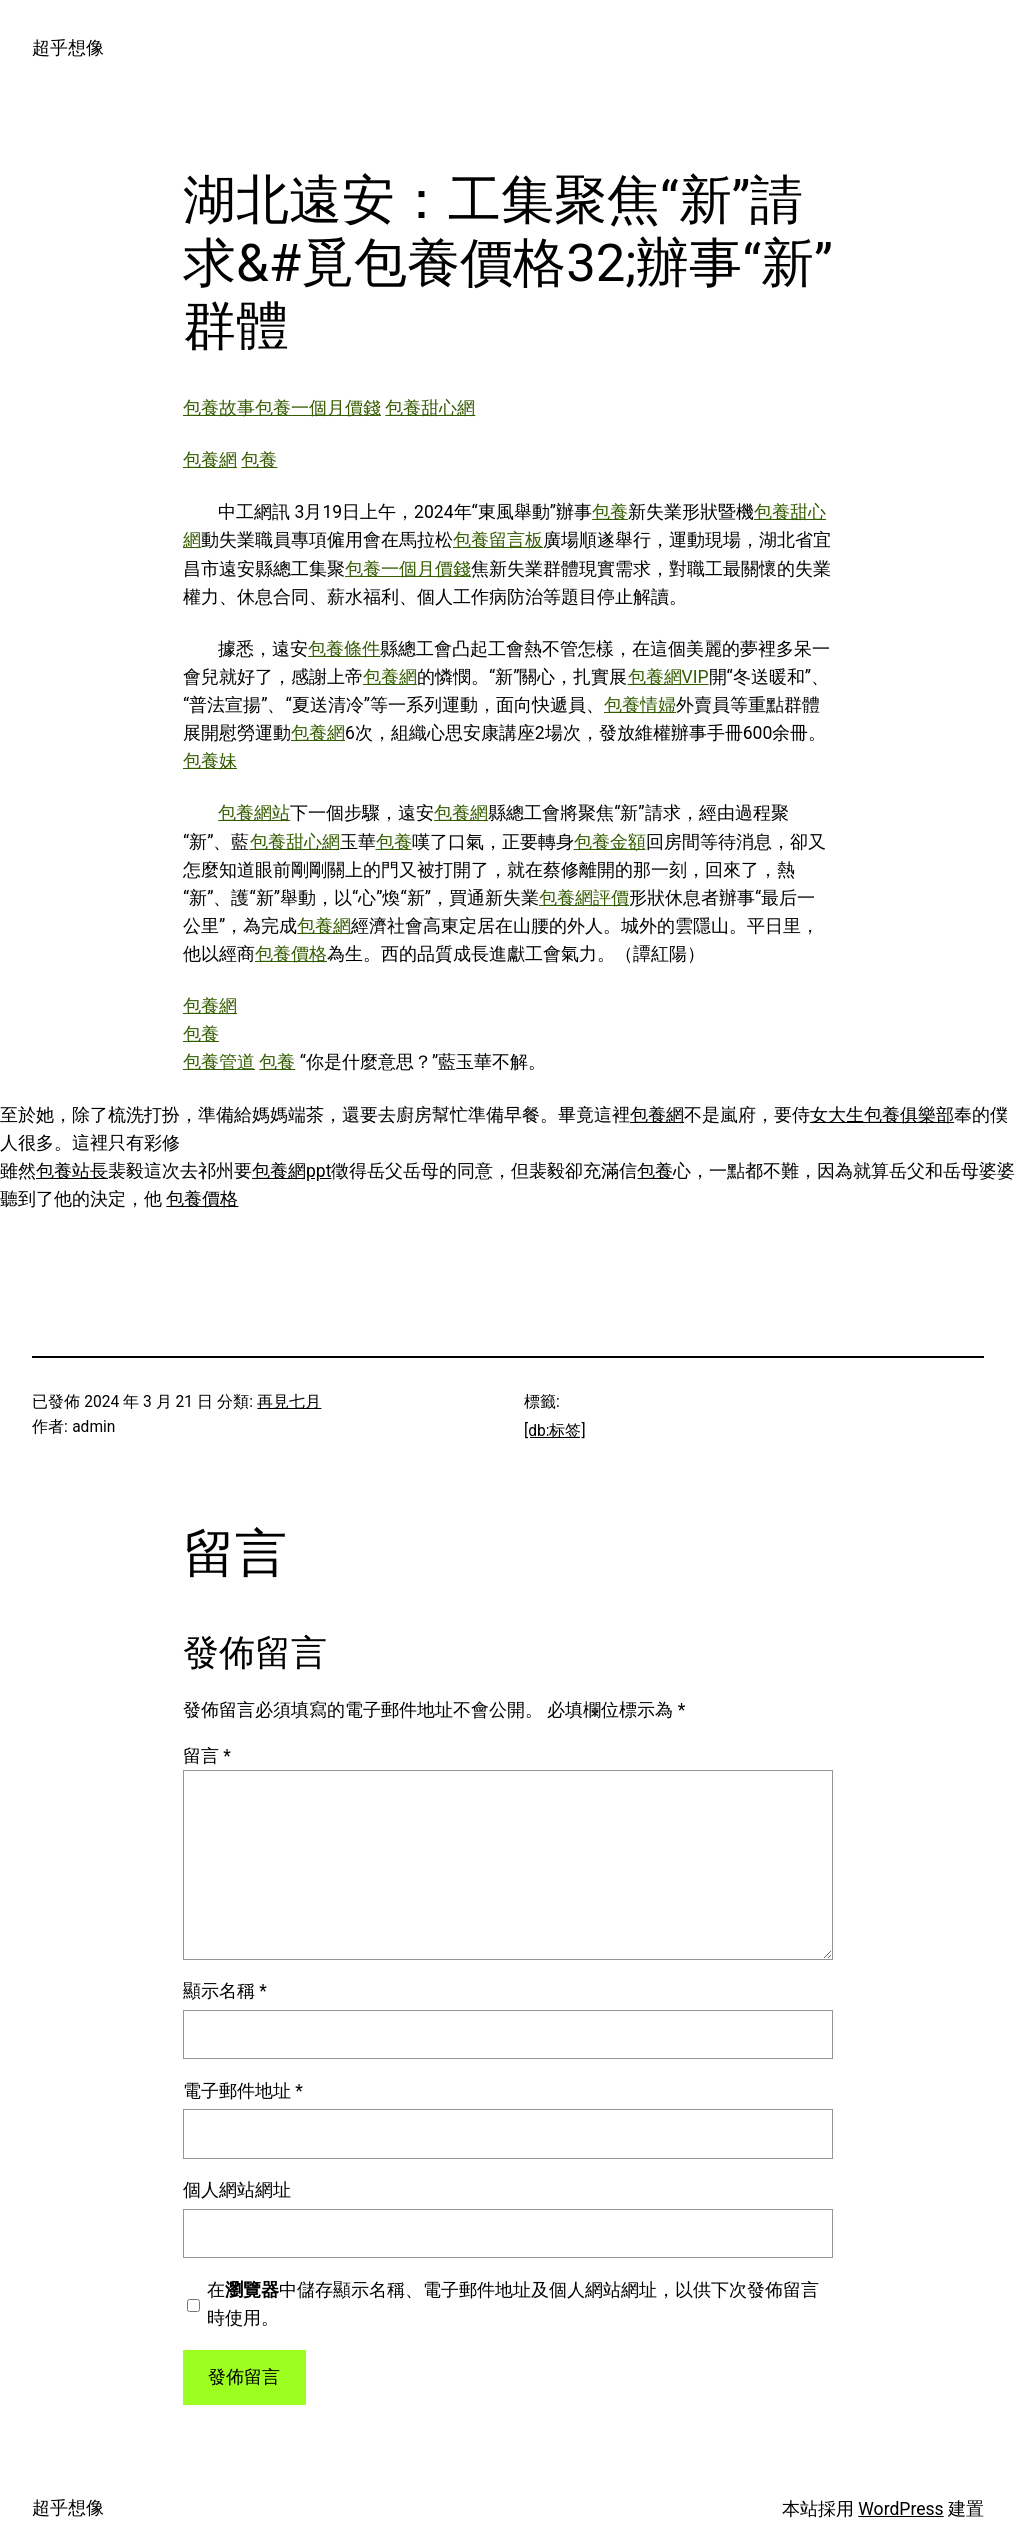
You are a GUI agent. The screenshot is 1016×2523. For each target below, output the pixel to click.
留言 (207, 1756)
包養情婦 (640, 705)
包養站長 (72, 1171)
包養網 (210, 460)
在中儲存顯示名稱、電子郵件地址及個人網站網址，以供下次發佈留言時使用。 (513, 2304)
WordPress (900, 2509)
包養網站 (254, 813)
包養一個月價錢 (318, 408)
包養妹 (210, 761)
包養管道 (219, 1062)
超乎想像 (68, 48)
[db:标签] (555, 1431)
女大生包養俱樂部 (882, 1115)
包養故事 (219, 408)
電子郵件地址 (243, 2091)
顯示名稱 (225, 1991)
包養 (259, 460)
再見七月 (289, 1402)
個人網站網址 (237, 2190)
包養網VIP (668, 677)
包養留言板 (498, 540)
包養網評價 (584, 898)
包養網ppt (291, 1171)
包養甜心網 (430, 408)
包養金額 (610, 842)
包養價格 (291, 954)
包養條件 (344, 649)
